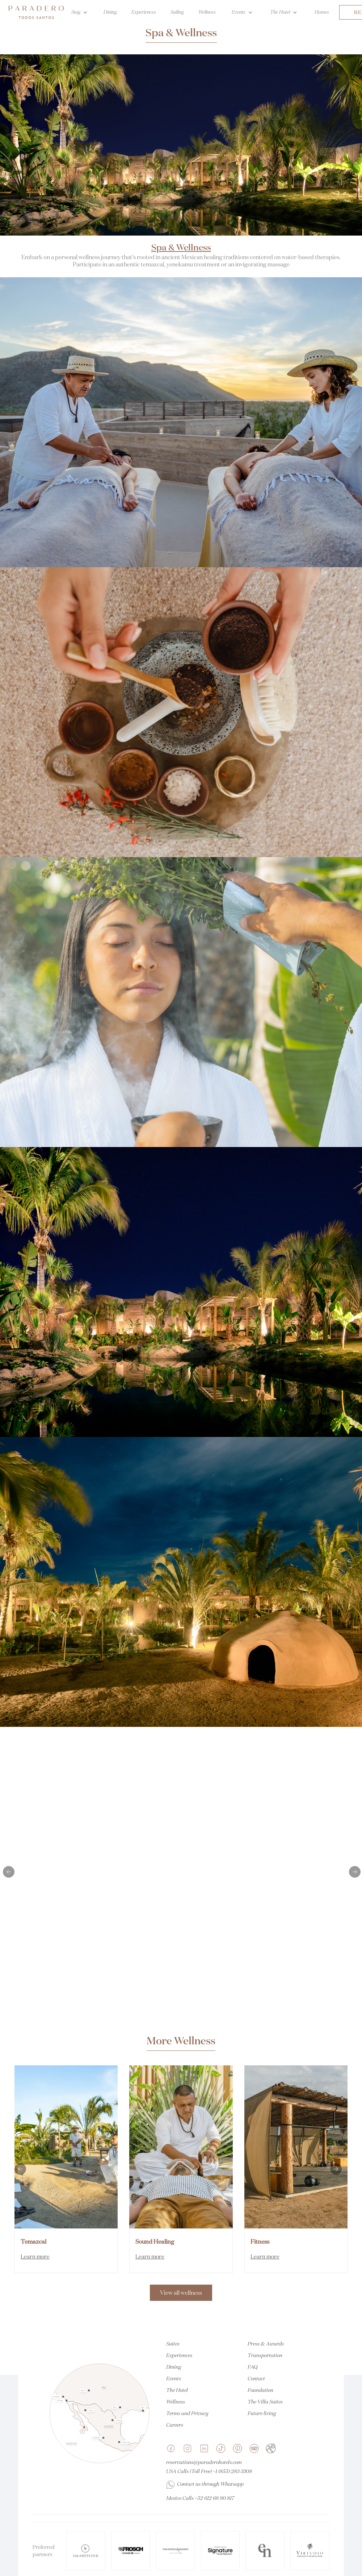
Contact (256, 2378)
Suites (173, 2343)
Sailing (177, 12)
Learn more (35, 2256)
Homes (322, 12)
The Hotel (177, 2390)
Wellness (175, 2401)
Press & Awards (266, 2343)
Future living (262, 2413)
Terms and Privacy (187, 2413)
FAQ (252, 2367)
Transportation (265, 2355)
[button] (8, 1872)
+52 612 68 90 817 (214, 2498)
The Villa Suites (265, 2401)
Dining (173, 2367)
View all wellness (181, 2292)
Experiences (179, 2355)
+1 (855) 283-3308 (232, 2471)
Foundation (260, 2390)
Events (173, 2378)
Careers (174, 2425)
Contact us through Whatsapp (210, 2484)
